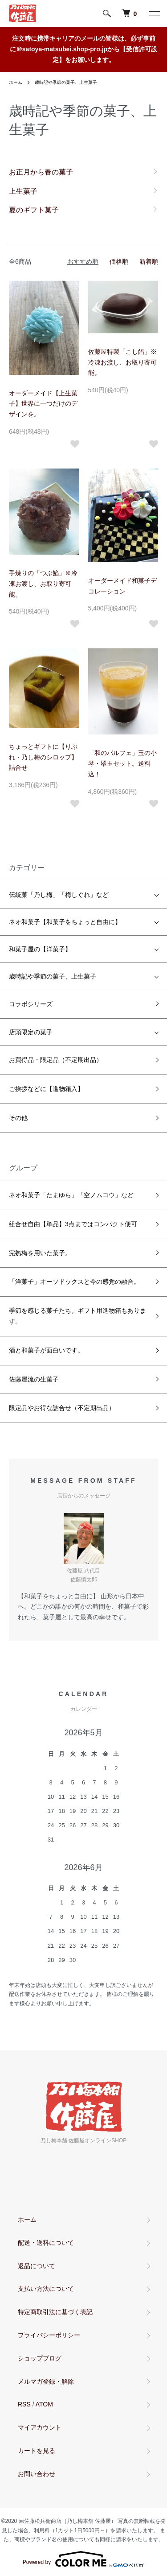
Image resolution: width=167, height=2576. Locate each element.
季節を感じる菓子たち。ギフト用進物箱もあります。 (77, 1316)
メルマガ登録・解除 (46, 2381)
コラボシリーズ (31, 1004)
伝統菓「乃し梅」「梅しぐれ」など (59, 894)
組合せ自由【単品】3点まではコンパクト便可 (73, 1224)
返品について (36, 2265)
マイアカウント (39, 2427)
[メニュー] (153, 13)
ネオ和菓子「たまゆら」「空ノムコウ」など (71, 1195)
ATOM (44, 2404)
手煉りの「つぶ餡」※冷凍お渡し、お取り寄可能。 (43, 583)
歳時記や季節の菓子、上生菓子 (66, 82)
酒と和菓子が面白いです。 (46, 1350)
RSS (24, 2404)
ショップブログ (39, 2358)
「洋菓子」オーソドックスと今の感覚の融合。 (74, 1281)
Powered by (83, 2559)
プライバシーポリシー (49, 2335)
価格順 (119, 261)
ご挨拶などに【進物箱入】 (46, 1088)
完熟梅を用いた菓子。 (40, 1253)
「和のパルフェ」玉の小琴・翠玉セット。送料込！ (122, 763)
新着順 (148, 261)
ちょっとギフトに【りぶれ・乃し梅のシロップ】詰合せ (43, 757)
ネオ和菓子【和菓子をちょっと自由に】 (65, 921)
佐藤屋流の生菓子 (34, 1379)
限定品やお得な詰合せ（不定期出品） (62, 1407)
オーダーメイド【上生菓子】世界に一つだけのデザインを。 (43, 404)
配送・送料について (46, 2242)
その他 (18, 1117)
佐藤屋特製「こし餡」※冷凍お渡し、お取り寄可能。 (122, 362)
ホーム (15, 82)
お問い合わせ (36, 2473)
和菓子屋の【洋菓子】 (40, 949)
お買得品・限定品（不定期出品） (55, 1059)
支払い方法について (46, 2288)
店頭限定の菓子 (31, 1032)
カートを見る (36, 2450)
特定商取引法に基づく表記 (55, 2311)
